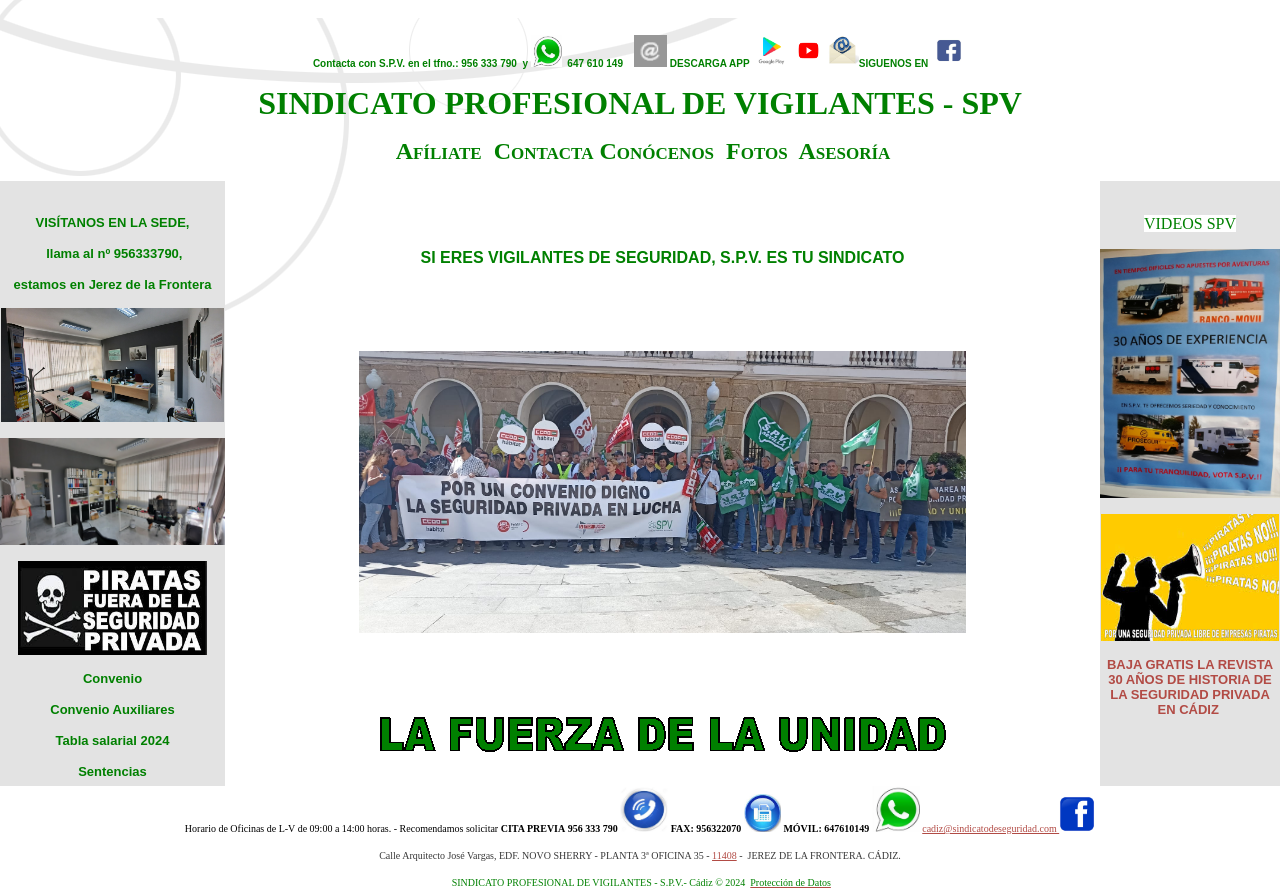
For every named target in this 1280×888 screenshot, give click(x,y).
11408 (724, 855)
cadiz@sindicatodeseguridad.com (990, 828)
